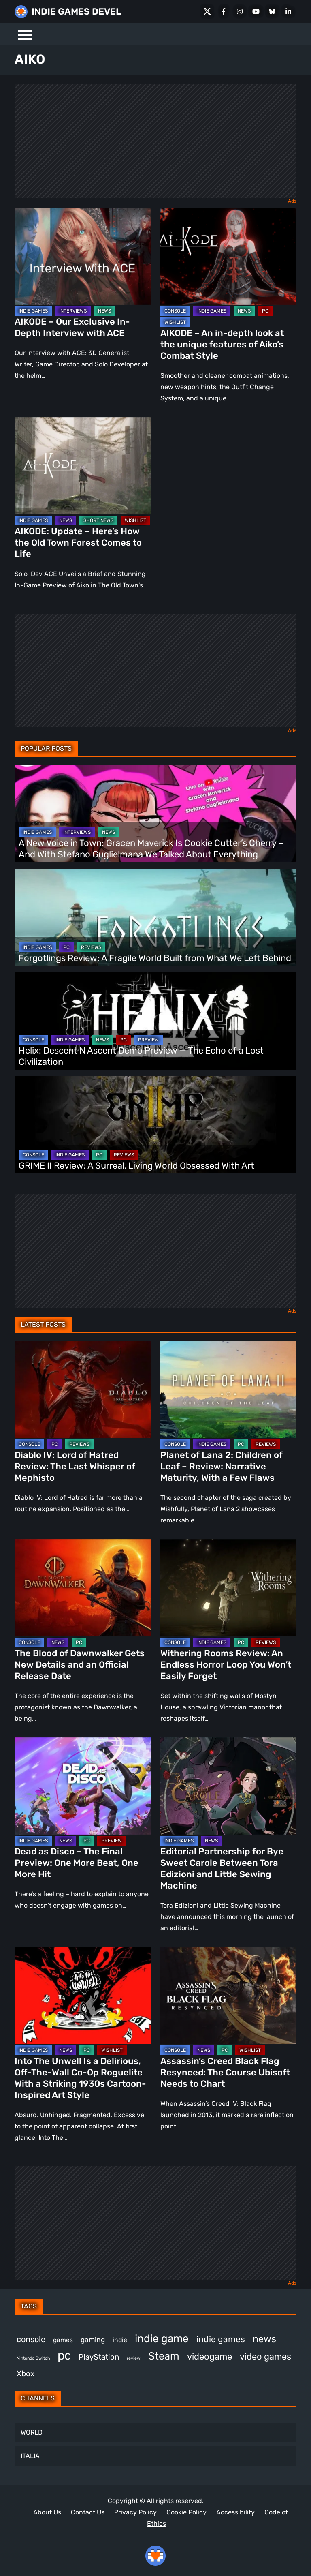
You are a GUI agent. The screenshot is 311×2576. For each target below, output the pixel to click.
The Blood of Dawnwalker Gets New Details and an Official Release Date (80, 1664)
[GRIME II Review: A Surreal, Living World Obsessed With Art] (155, 1124)
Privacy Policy (135, 2512)
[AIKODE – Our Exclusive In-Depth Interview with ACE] (83, 256)
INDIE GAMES (33, 311)
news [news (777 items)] (264, 2339)
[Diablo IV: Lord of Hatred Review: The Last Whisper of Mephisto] (83, 1389)
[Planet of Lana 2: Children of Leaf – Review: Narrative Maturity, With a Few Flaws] (228, 1389)
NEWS (104, 311)
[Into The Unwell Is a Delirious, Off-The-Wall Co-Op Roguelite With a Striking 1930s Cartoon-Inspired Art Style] (83, 1995)
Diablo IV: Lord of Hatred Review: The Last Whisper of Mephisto (75, 1466)
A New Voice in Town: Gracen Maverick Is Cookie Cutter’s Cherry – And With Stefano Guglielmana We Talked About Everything (151, 848)
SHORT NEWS (98, 520)
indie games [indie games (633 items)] (220, 2339)
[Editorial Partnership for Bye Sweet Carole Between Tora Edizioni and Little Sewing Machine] (228, 1786)
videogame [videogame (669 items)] (209, 2356)
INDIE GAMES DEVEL (76, 11)
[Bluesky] (272, 11)
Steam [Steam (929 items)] (163, 2356)
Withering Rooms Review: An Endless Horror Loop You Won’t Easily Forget (225, 1664)
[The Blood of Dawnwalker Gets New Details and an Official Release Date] (83, 1587)
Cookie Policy (186, 2512)
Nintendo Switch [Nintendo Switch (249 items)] (33, 2358)
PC (265, 311)
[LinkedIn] (288, 11)
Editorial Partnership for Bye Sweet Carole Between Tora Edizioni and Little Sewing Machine (221, 1868)
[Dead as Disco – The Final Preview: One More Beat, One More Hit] (83, 1786)
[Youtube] (256, 11)
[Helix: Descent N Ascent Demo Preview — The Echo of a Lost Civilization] (155, 1021)
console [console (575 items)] (31, 2339)
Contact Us (87, 2512)
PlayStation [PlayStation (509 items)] (99, 2357)
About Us (47, 2512)
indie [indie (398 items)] (120, 2340)
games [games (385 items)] (63, 2340)
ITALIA (30, 2456)
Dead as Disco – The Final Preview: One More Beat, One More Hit (76, 1863)
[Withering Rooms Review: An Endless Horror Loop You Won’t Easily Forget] (228, 1587)
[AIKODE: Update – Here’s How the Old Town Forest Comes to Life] (83, 465)
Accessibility (235, 2512)
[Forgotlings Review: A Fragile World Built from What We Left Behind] (155, 917)
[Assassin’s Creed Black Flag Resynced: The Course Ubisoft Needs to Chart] (228, 1995)
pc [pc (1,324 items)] (64, 2355)
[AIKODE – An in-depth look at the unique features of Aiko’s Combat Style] (228, 256)
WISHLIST (175, 322)
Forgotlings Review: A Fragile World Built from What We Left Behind (155, 958)
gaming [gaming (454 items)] (93, 2340)
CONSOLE (175, 311)
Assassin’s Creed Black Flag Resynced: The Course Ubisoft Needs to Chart (225, 2072)
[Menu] (25, 34)
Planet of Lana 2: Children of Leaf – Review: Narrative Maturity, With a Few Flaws (221, 1466)
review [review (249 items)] (134, 2358)
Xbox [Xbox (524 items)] (25, 2373)
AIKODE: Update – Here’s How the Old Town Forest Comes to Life (78, 542)
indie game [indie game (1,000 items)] (162, 2338)
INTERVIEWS (73, 311)
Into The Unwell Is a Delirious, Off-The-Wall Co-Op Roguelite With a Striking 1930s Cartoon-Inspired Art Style (80, 2078)
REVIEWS (91, 947)
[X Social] (207, 11)
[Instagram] (240, 11)
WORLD (32, 2432)
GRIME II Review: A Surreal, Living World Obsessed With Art (136, 1165)
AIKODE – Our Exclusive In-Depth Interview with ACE (72, 327)
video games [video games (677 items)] (265, 2356)
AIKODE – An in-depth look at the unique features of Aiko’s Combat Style (222, 344)
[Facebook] (223, 11)
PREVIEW (148, 1040)
